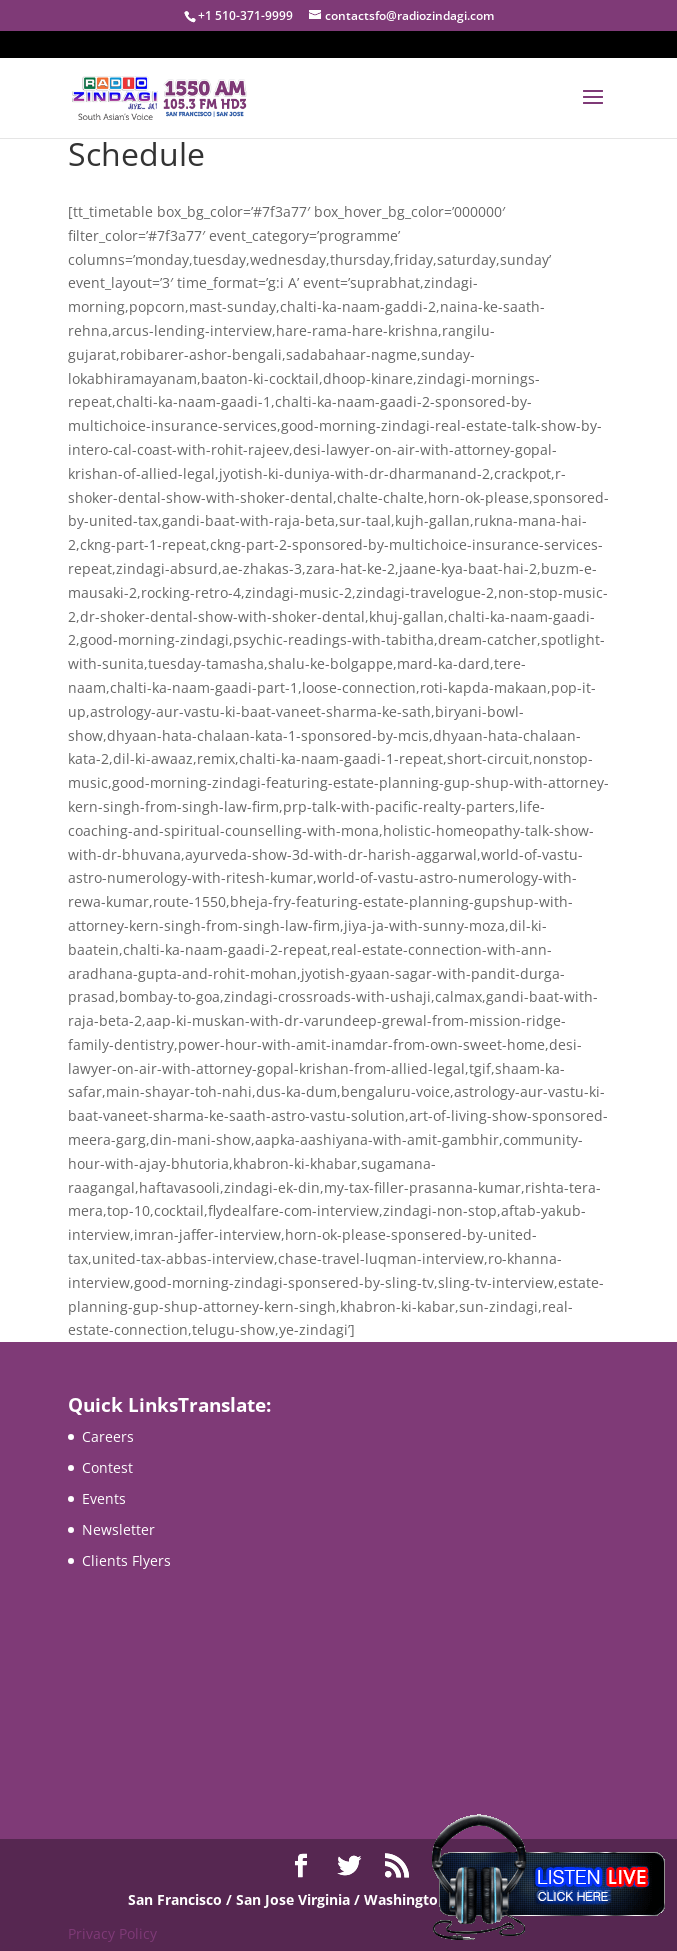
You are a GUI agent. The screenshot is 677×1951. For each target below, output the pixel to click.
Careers (108, 1436)
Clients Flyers (126, 1560)
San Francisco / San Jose (213, 1899)
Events (104, 1498)
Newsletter (118, 1529)
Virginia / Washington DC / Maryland (423, 1899)
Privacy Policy (112, 1933)
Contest (107, 1467)
